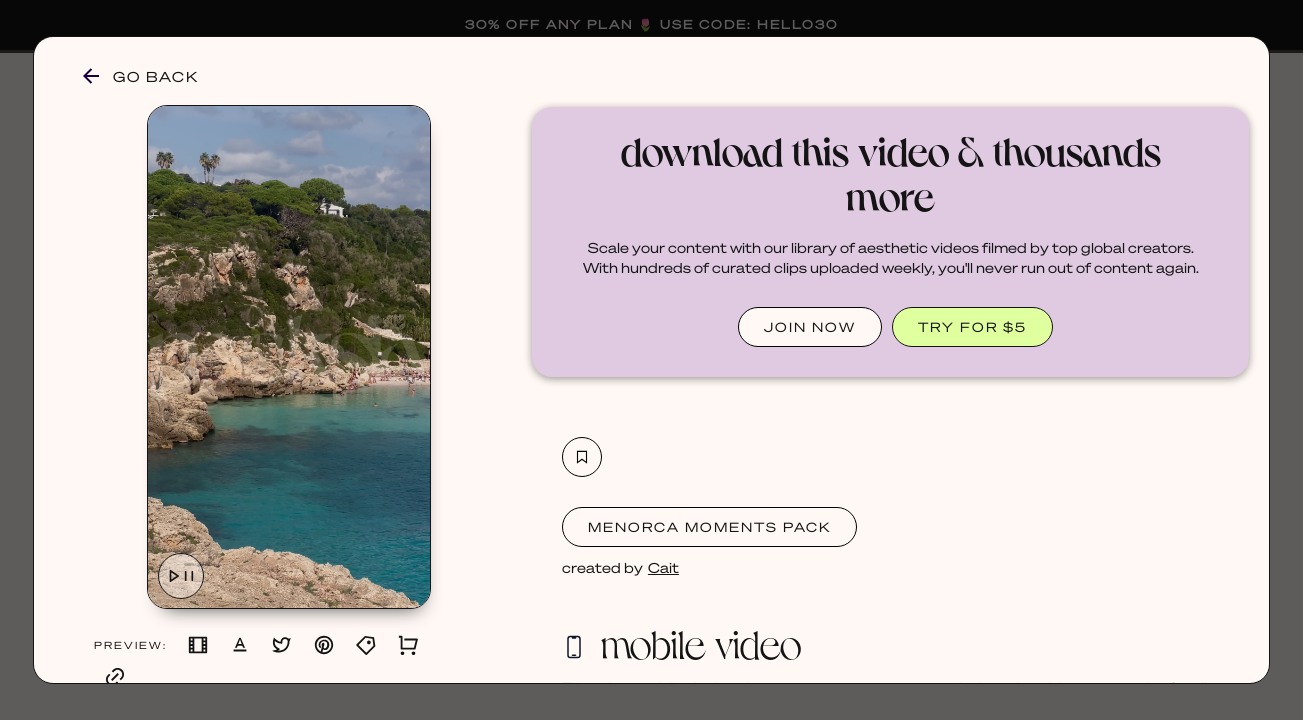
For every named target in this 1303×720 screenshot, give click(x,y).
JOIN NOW (810, 326)
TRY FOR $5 (972, 326)
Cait (663, 567)
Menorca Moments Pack (709, 526)
